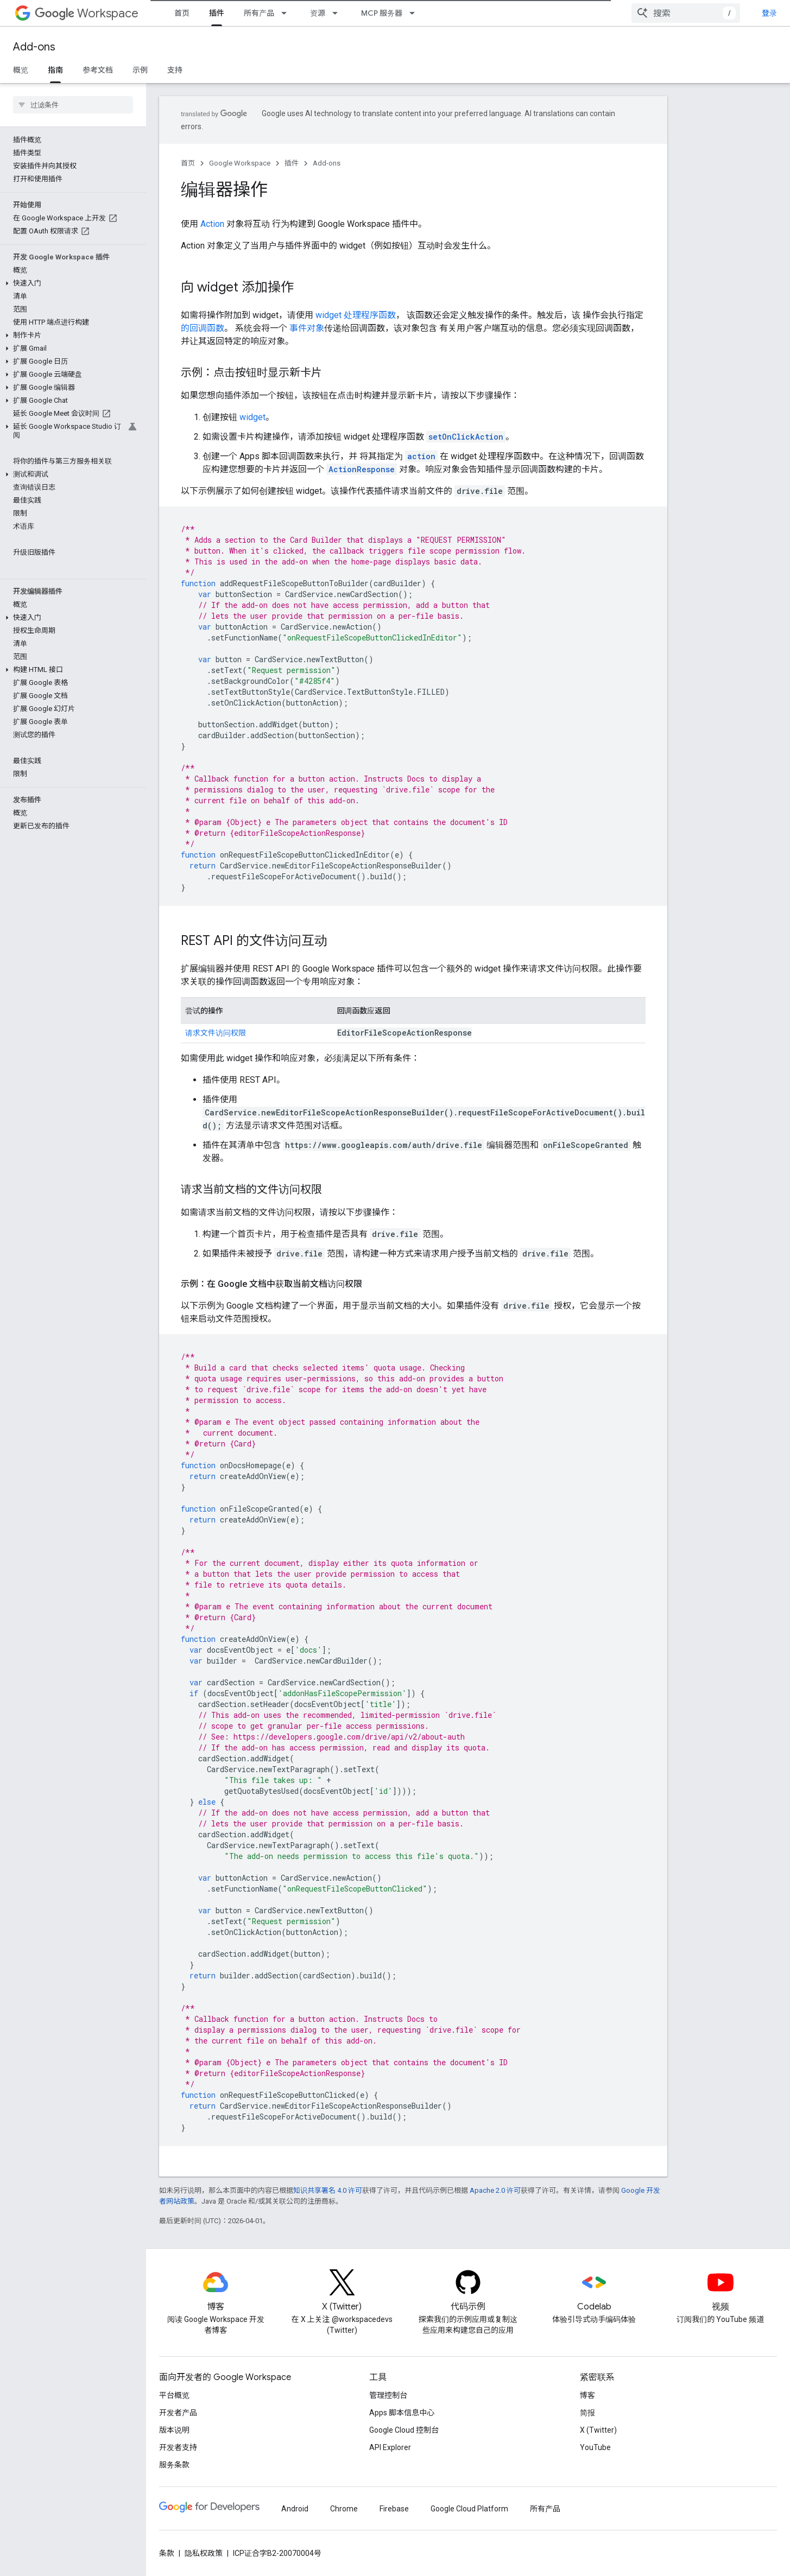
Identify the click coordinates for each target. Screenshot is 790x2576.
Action (212, 224)
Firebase (394, 2508)
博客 (587, 2395)
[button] (71, 283)
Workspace (86, 13)
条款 (166, 2553)
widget (252, 417)
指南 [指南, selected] (55, 70)
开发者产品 (178, 2412)
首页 (181, 13)
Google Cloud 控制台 (404, 2430)
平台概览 (174, 2395)
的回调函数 (202, 328)
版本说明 (174, 2430)
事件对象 (306, 328)
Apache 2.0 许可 (495, 2190)
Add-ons (34, 47)
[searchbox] (73, 104)
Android (294, 2508)
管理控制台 (388, 2395)
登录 (769, 13)
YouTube (595, 2447)
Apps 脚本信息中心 (401, 2412)
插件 (292, 163)
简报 (587, 2412)
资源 (317, 13)
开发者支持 (178, 2447)
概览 (20, 70)
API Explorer (390, 2447)
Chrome (344, 2508)
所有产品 (259, 13)
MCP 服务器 (381, 13)
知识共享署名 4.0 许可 (327, 2190)
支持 (174, 70)
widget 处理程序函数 (355, 315)
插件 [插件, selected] (216, 13)
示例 (140, 70)
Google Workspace (239, 163)
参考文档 (98, 70)
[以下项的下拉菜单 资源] (338, 13)
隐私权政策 (204, 2553)
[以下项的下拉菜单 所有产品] (287, 13)
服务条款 (174, 2464)
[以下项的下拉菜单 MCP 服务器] (415, 13)
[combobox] (685, 13)
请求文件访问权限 (215, 1033)
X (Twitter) (598, 2430)
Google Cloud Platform (469, 2508)
